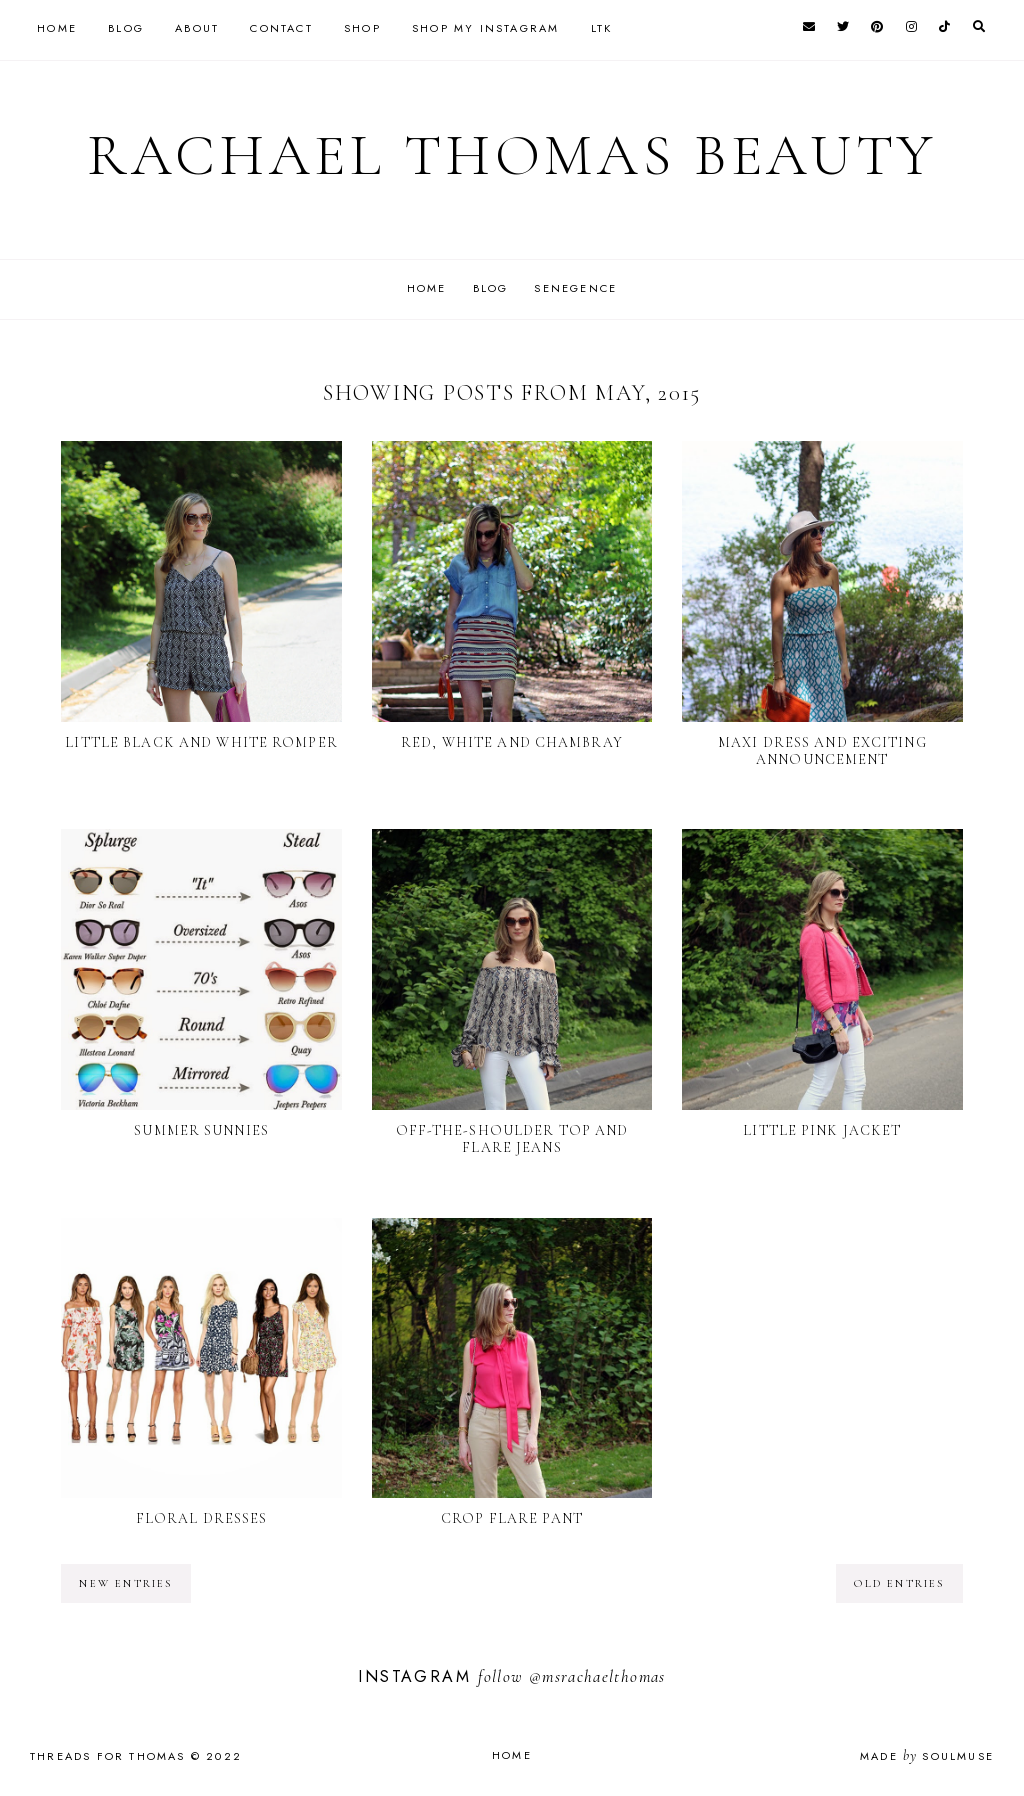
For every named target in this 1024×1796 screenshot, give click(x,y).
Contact (281, 28)
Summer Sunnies (201, 1130)
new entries (125, 1583)
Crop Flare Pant (512, 1518)
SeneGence (581, 288)
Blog (126, 28)
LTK (602, 28)
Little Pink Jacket (822, 1130)
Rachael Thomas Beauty (512, 155)
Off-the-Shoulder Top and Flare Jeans (512, 1139)
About (197, 28)
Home (57, 28)
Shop (362, 28)
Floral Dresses (202, 1518)
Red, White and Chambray (512, 741)
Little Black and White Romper (201, 741)
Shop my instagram (485, 28)
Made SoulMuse (927, 1756)
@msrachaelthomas (597, 1676)
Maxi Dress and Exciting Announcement (822, 750)
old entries (899, 1583)
